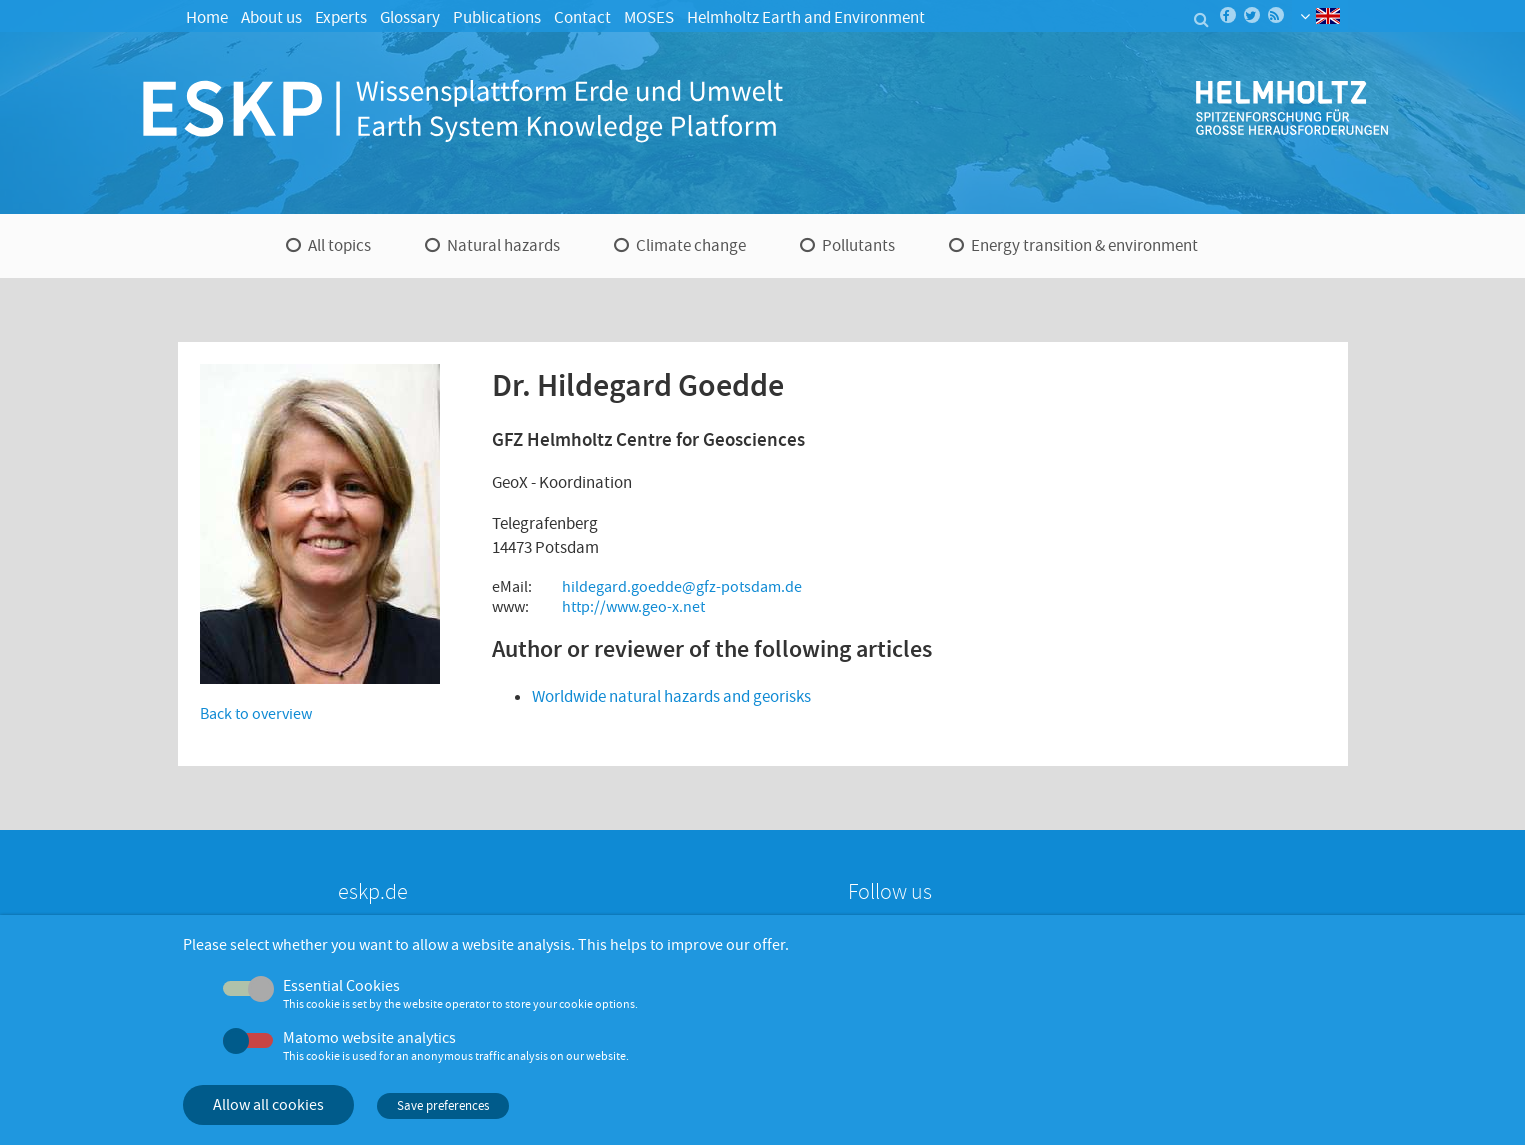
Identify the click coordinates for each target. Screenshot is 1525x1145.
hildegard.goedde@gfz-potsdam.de (682, 587)
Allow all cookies (268, 1105)
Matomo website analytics (369, 1038)
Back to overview (256, 714)
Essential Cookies (341, 986)
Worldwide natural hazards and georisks (671, 696)
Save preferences (443, 1106)
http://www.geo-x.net (633, 607)
